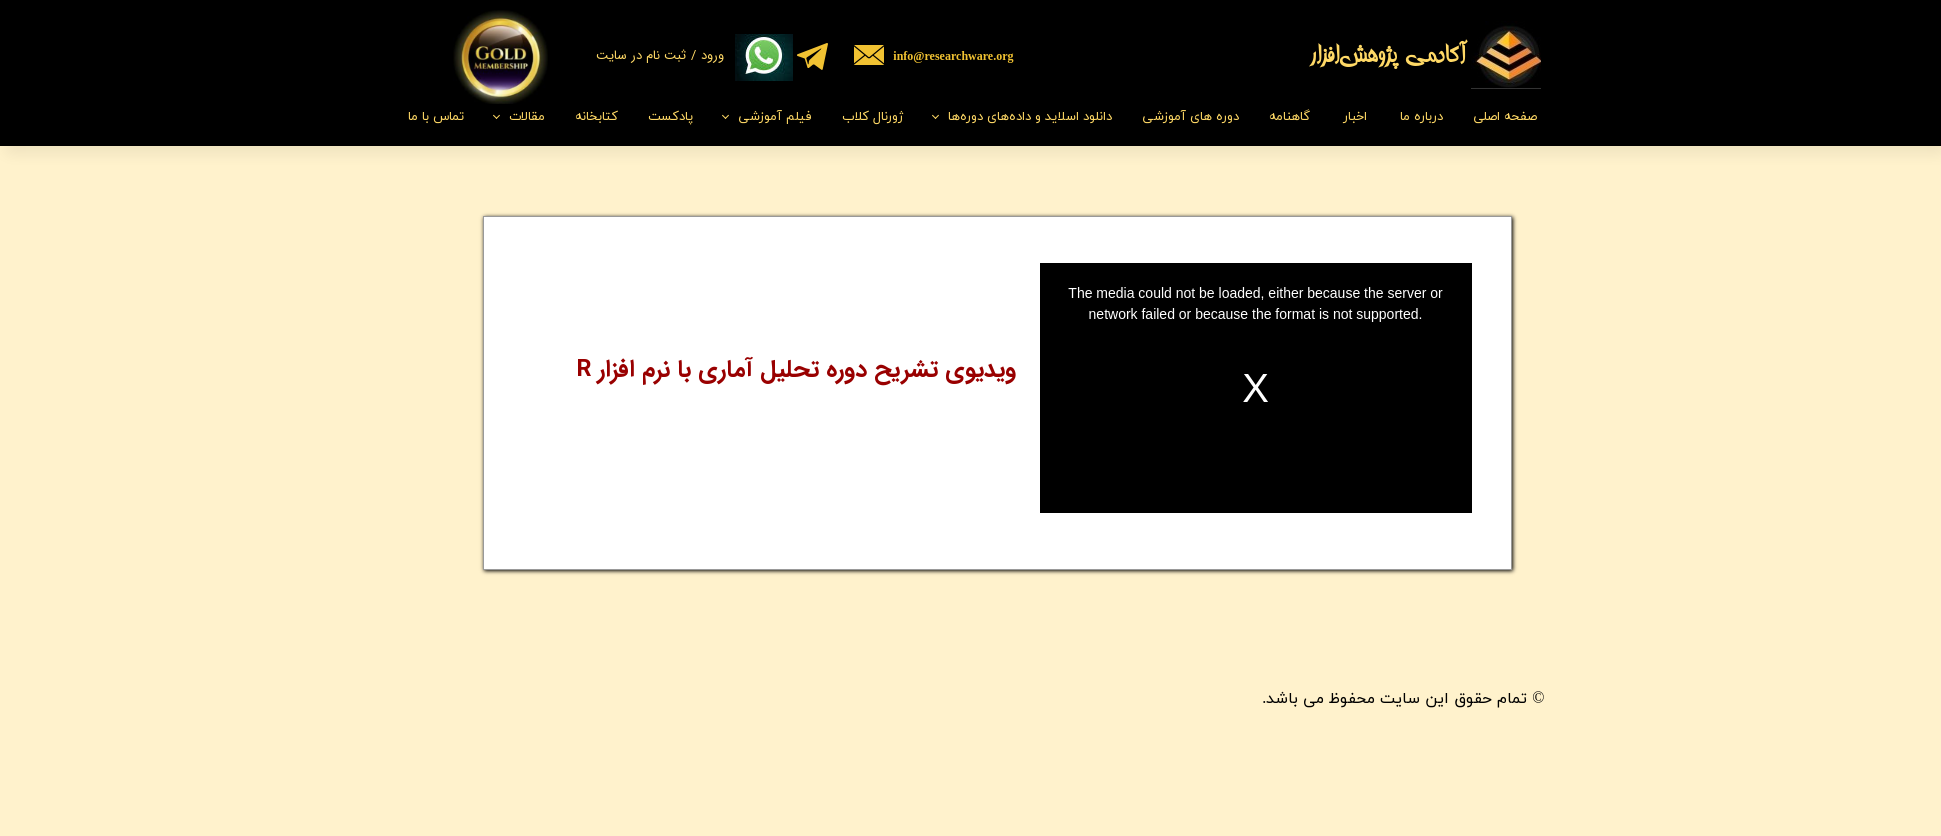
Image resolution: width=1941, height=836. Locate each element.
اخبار (1355, 117)
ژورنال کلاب (872, 117)
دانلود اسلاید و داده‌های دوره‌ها (1030, 117)
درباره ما (1421, 117)
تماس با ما (436, 117)
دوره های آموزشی (1190, 117)
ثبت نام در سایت (641, 55)
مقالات (527, 117)
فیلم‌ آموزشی (775, 117)
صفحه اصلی (1505, 117)
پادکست (670, 117)
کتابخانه (596, 117)
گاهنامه (1289, 117)
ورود (712, 55)
